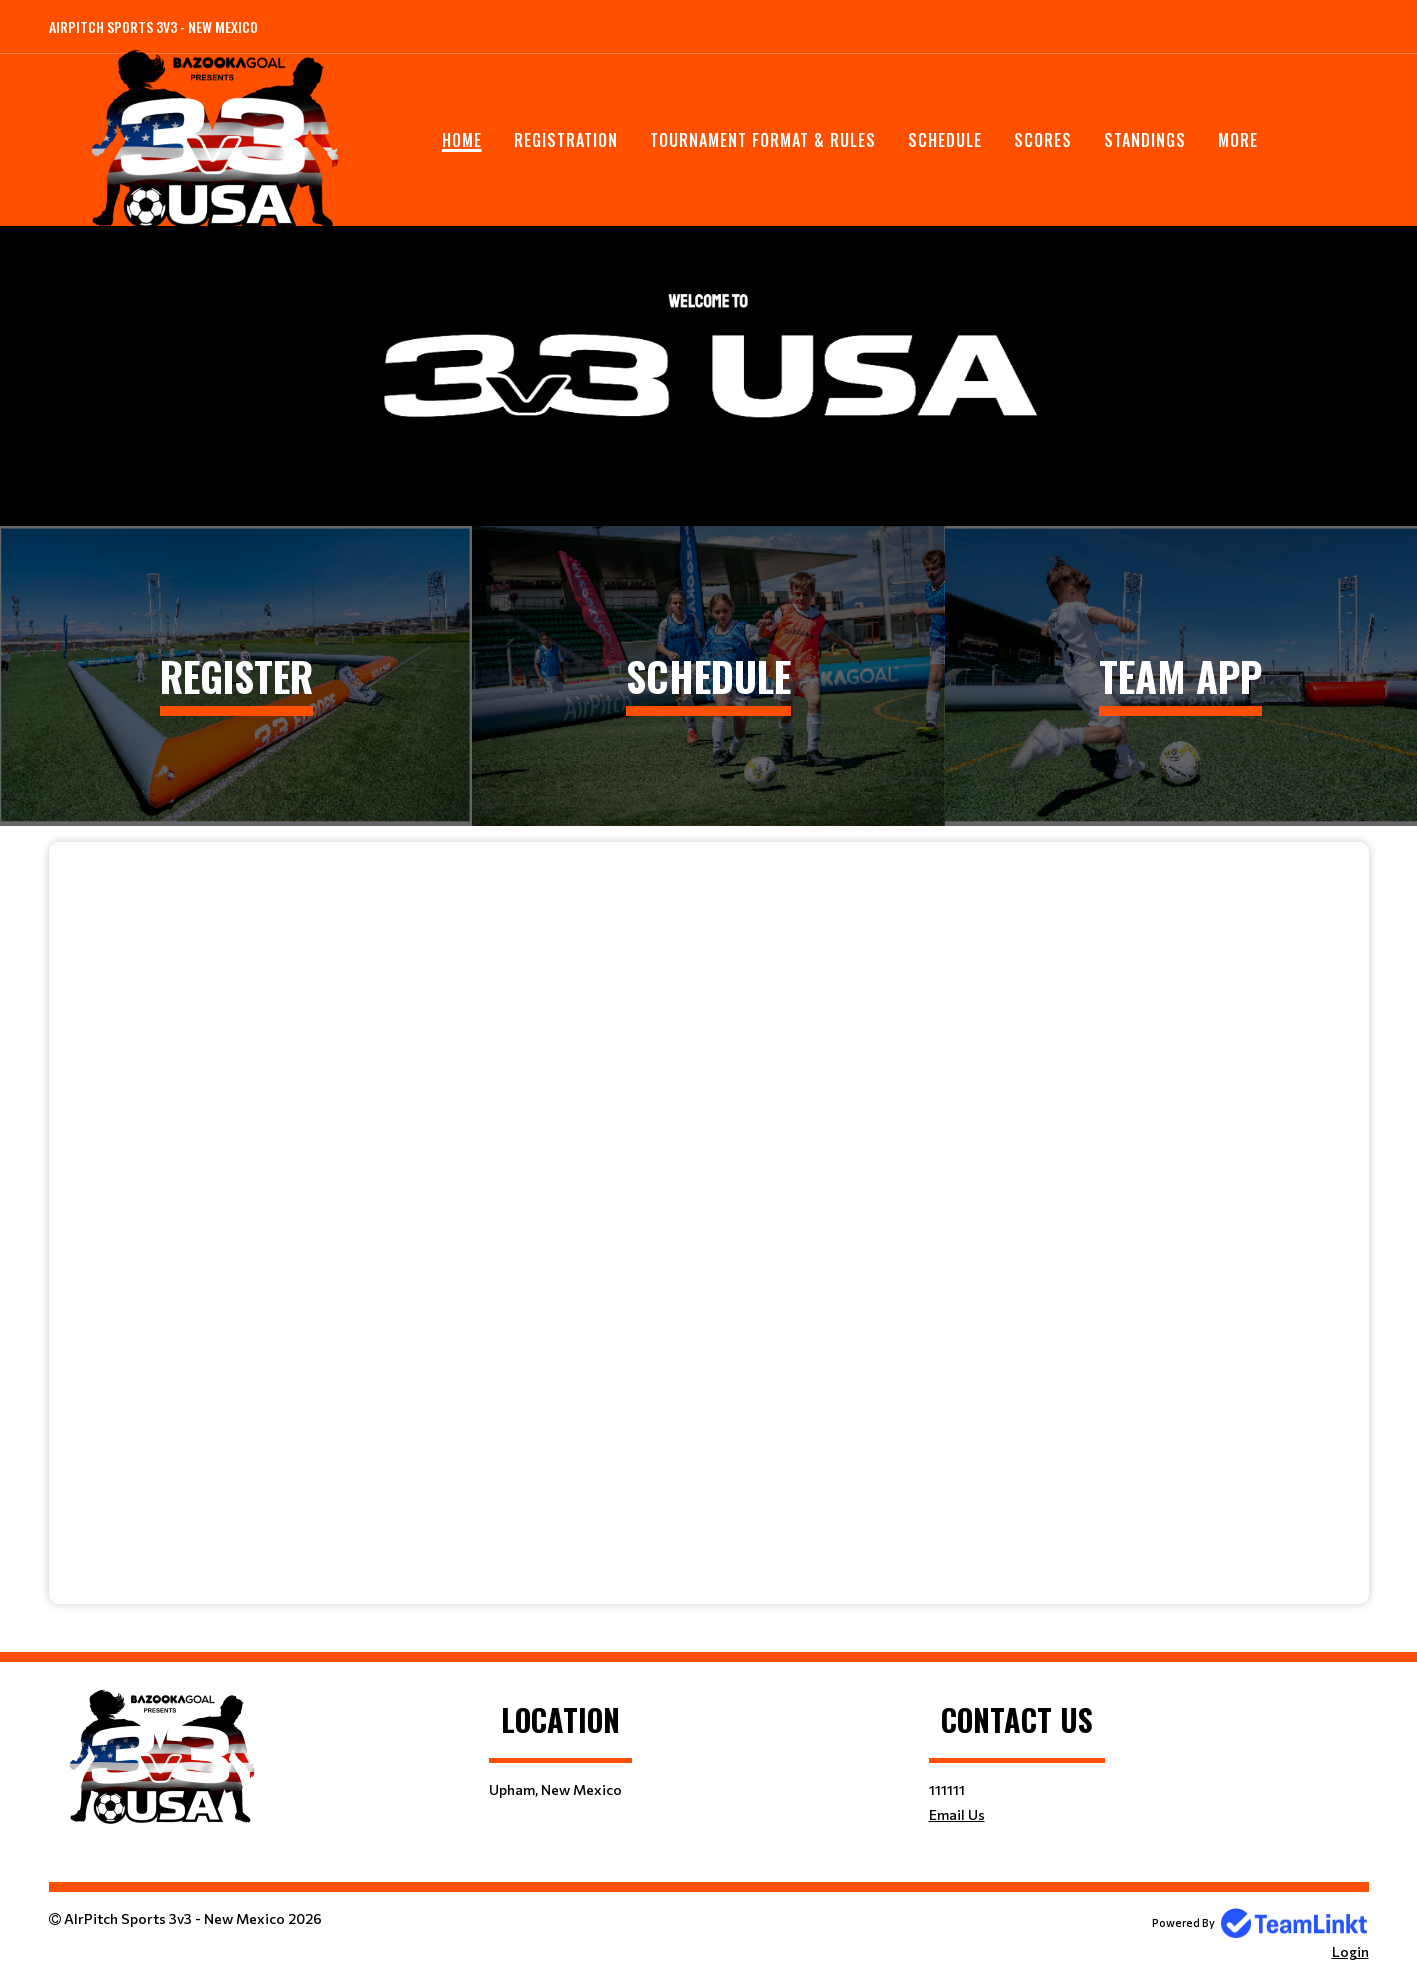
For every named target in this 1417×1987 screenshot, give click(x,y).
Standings (1145, 140)
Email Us (957, 1814)
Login (1350, 1951)
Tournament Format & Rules (763, 140)
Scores (1043, 140)
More (1238, 140)
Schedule (945, 140)
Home (462, 140)
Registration (566, 140)
